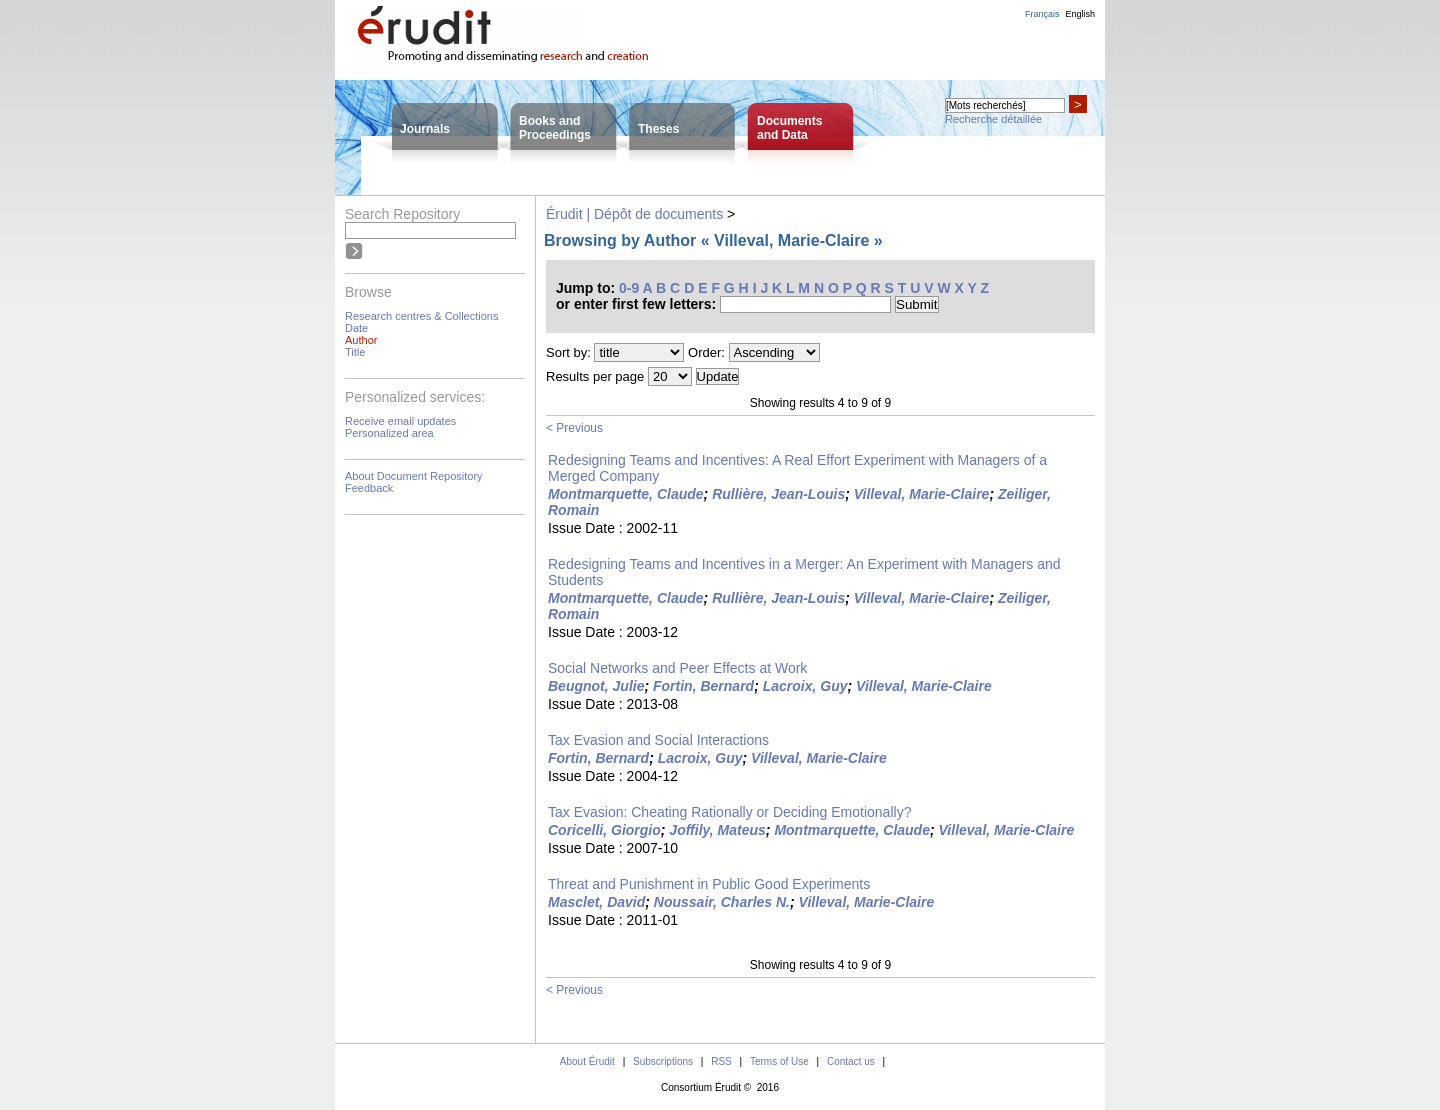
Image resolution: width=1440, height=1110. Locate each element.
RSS (721, 1061)
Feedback (369, 488)
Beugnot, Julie (596, 686)
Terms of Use (779, 1061)
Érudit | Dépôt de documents (634, 214)
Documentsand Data (789, 128)
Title (355, 352)
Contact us (851, 1061)
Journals (425, 129)
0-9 (629, 288)
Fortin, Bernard (703, 686)
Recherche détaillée (993, 119)
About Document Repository (414, 476)
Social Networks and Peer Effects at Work (677, 668)
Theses (658, 129)
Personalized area (389, 433)
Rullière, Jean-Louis (778, 494)
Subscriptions (663, 1061)
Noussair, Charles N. (722, 902)
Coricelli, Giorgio (604, 830)
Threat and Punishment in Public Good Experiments (709, 884)
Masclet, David (596, 902)
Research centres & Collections (421, 316)
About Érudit (587, 1061)
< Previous (574, 428)
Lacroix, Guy (805, 686)
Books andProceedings (555, 128)
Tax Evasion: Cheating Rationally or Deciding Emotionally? (729, 812)
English (1080, 14)
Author (361, 340)
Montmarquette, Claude (626, 494)
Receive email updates (400, 421)
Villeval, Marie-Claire (922, 494)
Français (1042, 14)
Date (356, 328)
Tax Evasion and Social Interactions (658, 740)
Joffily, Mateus (717, 830)
